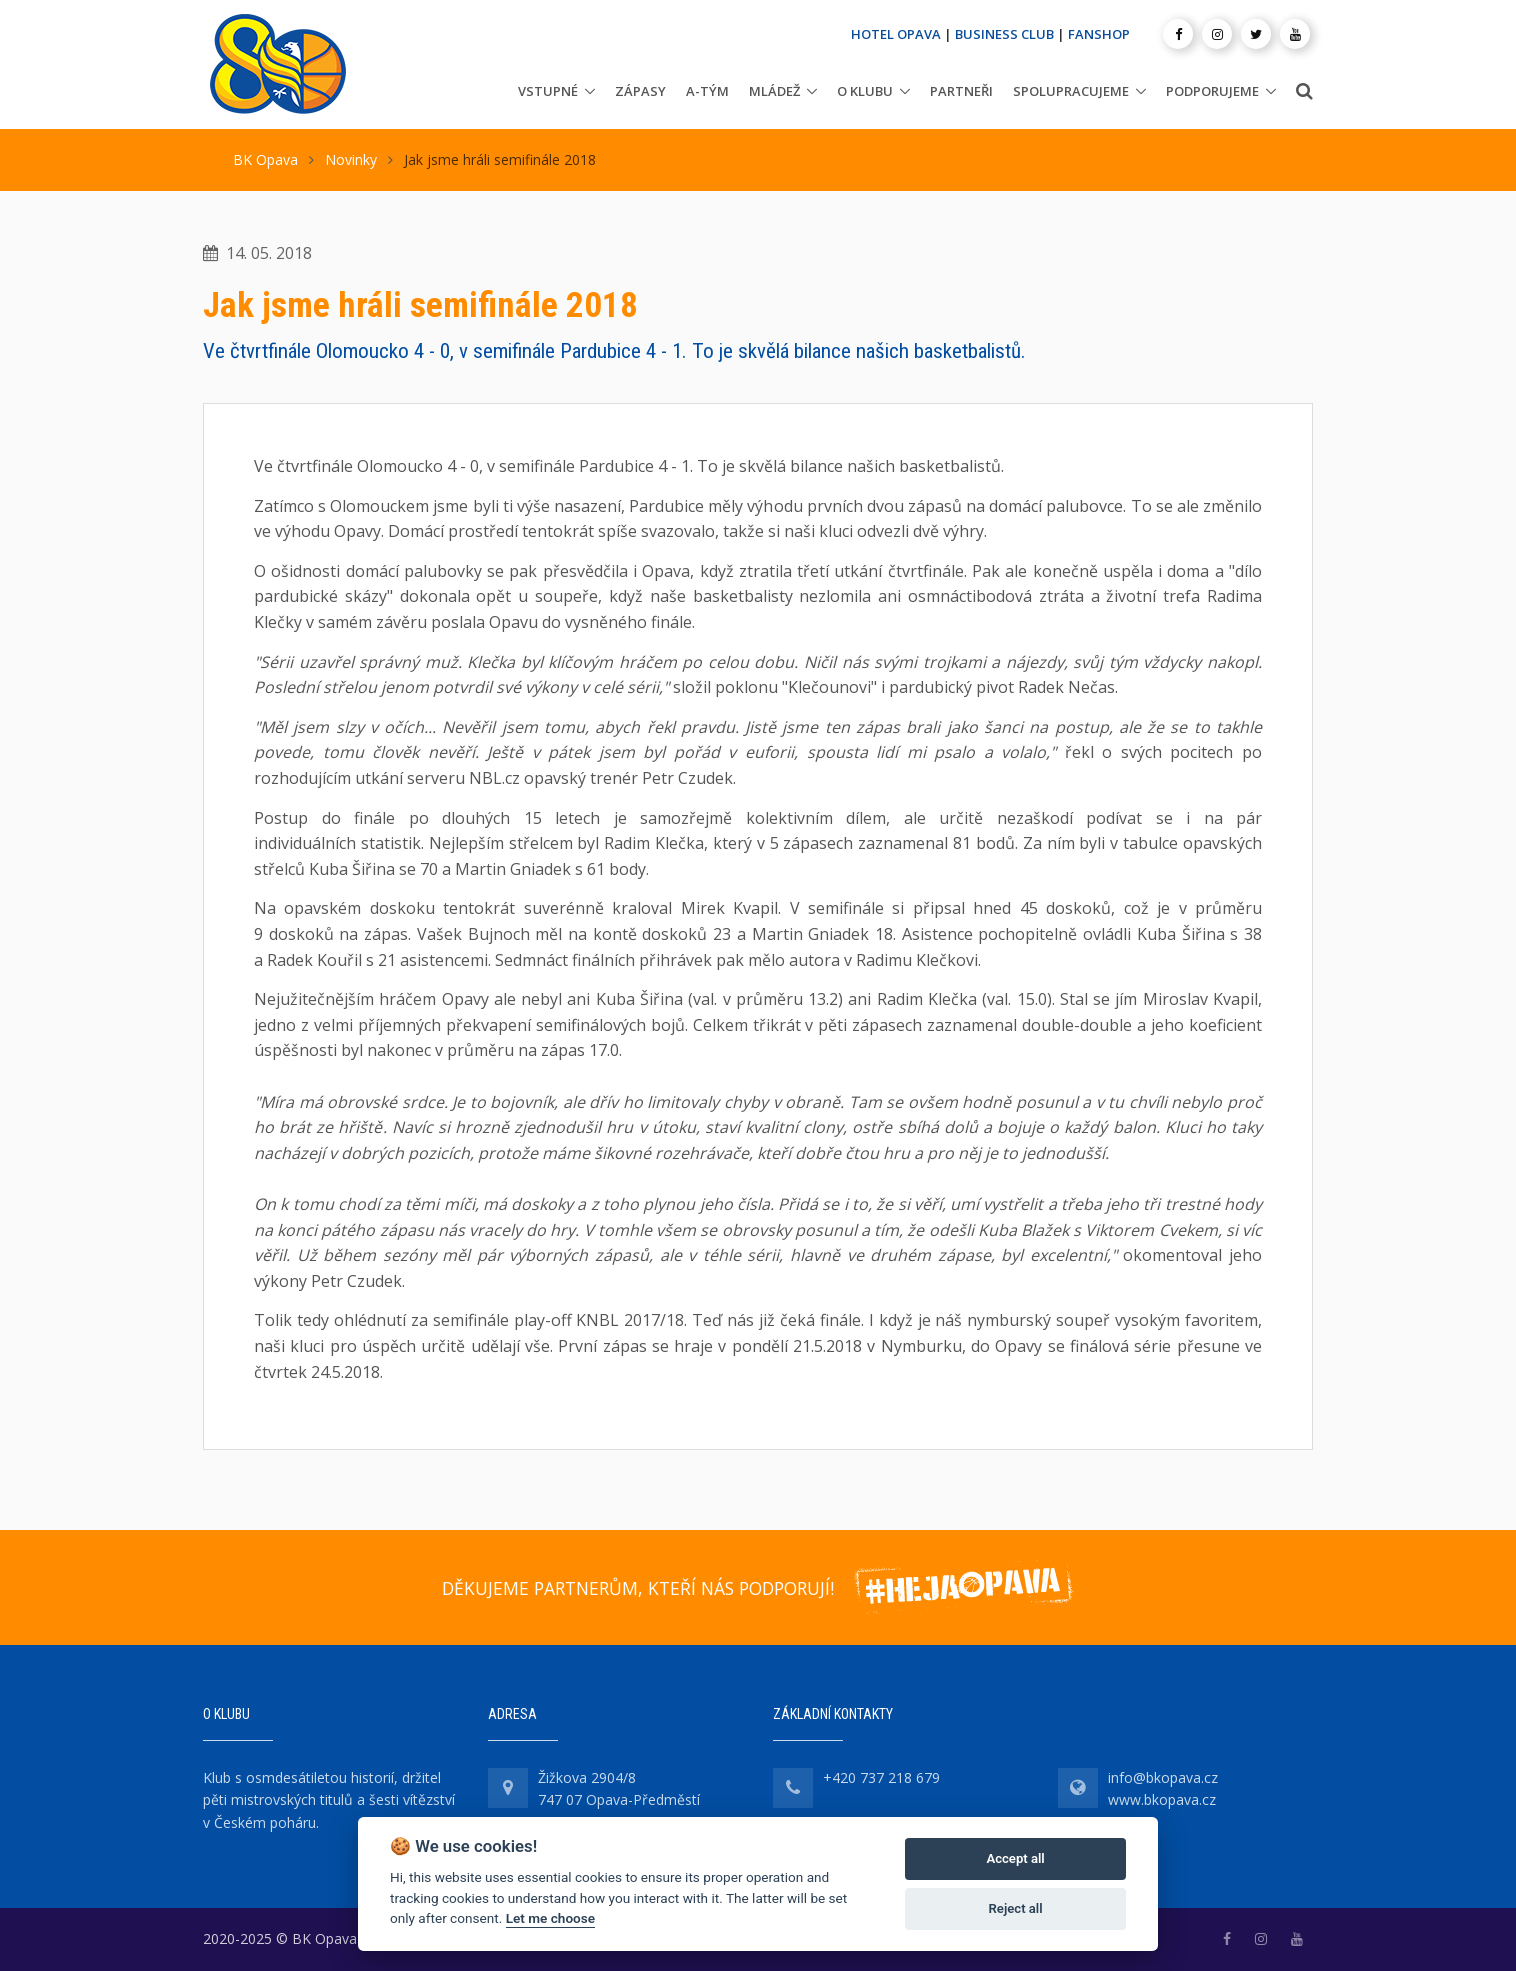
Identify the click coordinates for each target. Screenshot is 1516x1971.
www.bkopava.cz (1162, 1799)
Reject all (1016, 1908)
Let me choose (550, 1918)
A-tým (707, 91)
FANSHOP (1099, 34)
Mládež (774, 91)
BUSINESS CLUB (1004, 34)
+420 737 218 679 (881, 1777)
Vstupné (548, 91)
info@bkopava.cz (1163, 1777)
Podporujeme (1212, 91)
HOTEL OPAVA (896, 34)
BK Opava (265, 159)
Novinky (351, 159)
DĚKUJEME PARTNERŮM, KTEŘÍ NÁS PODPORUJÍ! (638, 1588)
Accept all (1015, 1858)
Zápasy (640, 91)
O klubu (865, 91)
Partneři (961, 91)
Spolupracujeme (1071, 91)
